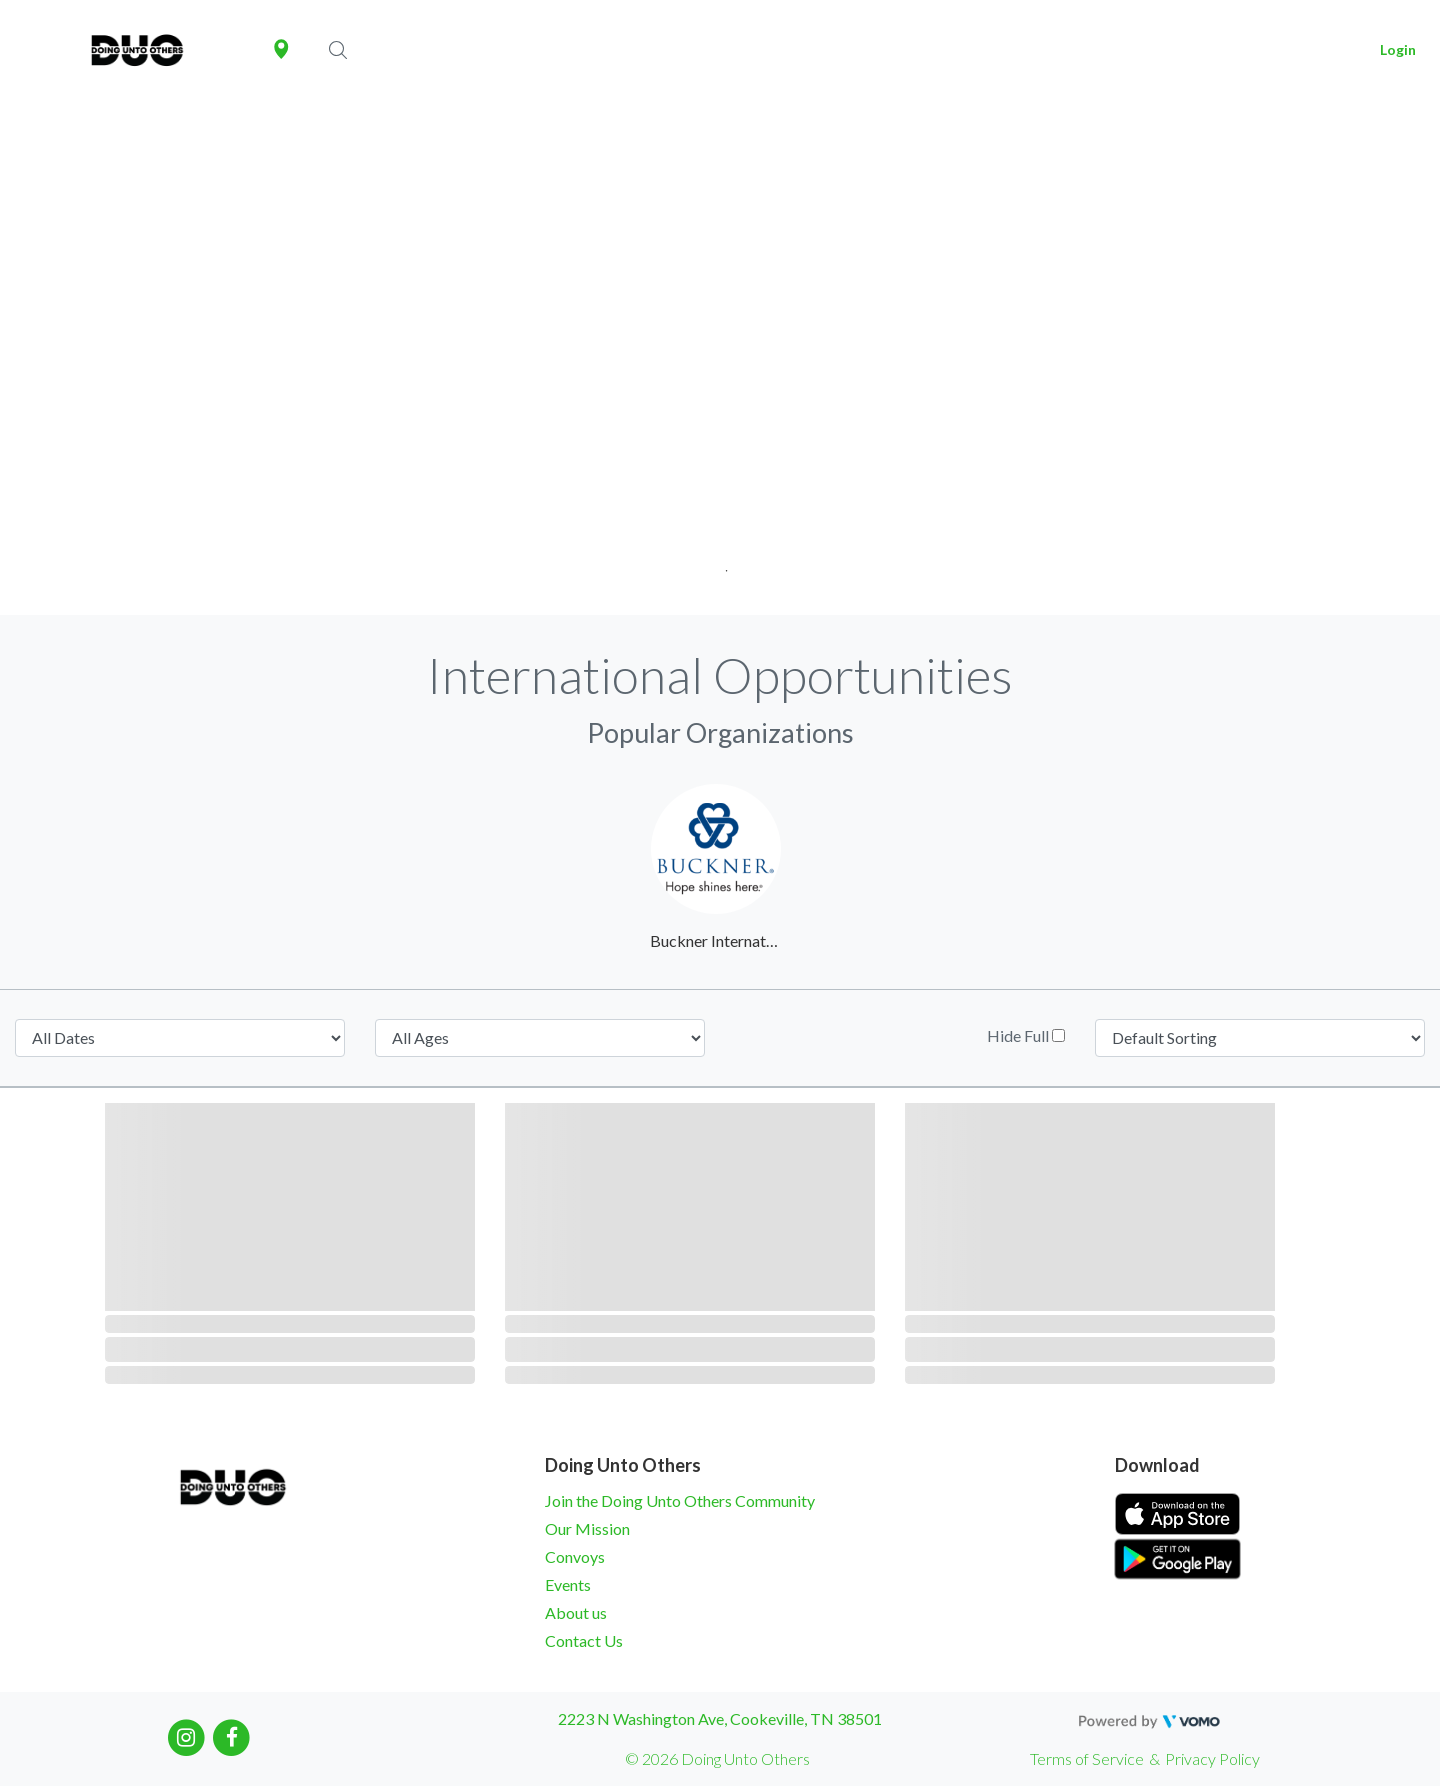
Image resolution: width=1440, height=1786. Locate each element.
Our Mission (587, 1528)
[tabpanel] (720, 357)
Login (1398, 49)
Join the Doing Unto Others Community (680, 1500)
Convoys (575, 1556)
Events (568, 1584)
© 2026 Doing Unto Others (717, 1758)
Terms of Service (1087, 1758)
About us (576, 1612)
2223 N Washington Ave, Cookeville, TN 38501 (720, 1718)
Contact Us (584, 1640)
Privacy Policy (1212, 1758)
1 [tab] (720, 564)
